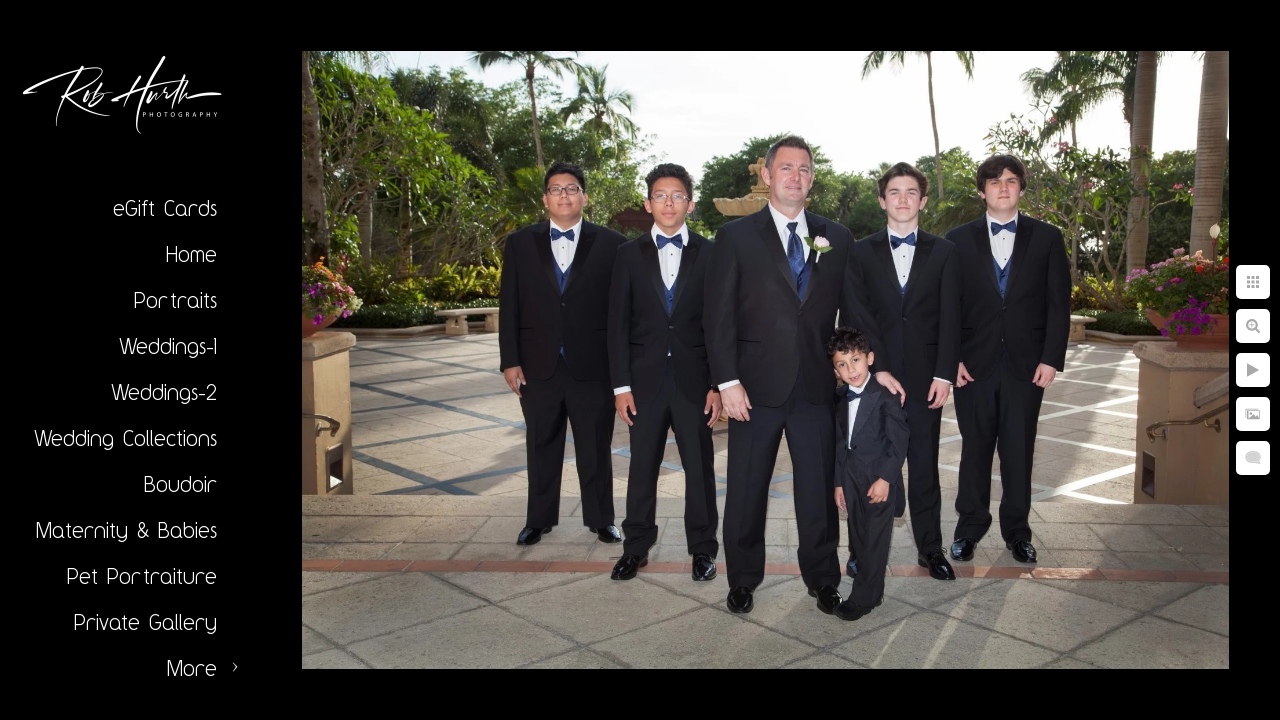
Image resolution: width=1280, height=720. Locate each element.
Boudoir (180, 484)
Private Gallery (145, 622)
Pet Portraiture (142, 576)
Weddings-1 (168, 346)
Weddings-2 (164, 392)
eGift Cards (165, 208)
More (192, 668)
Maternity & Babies (126, 530)
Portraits (175, 300)
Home (191, 254)
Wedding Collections (125, 438)
